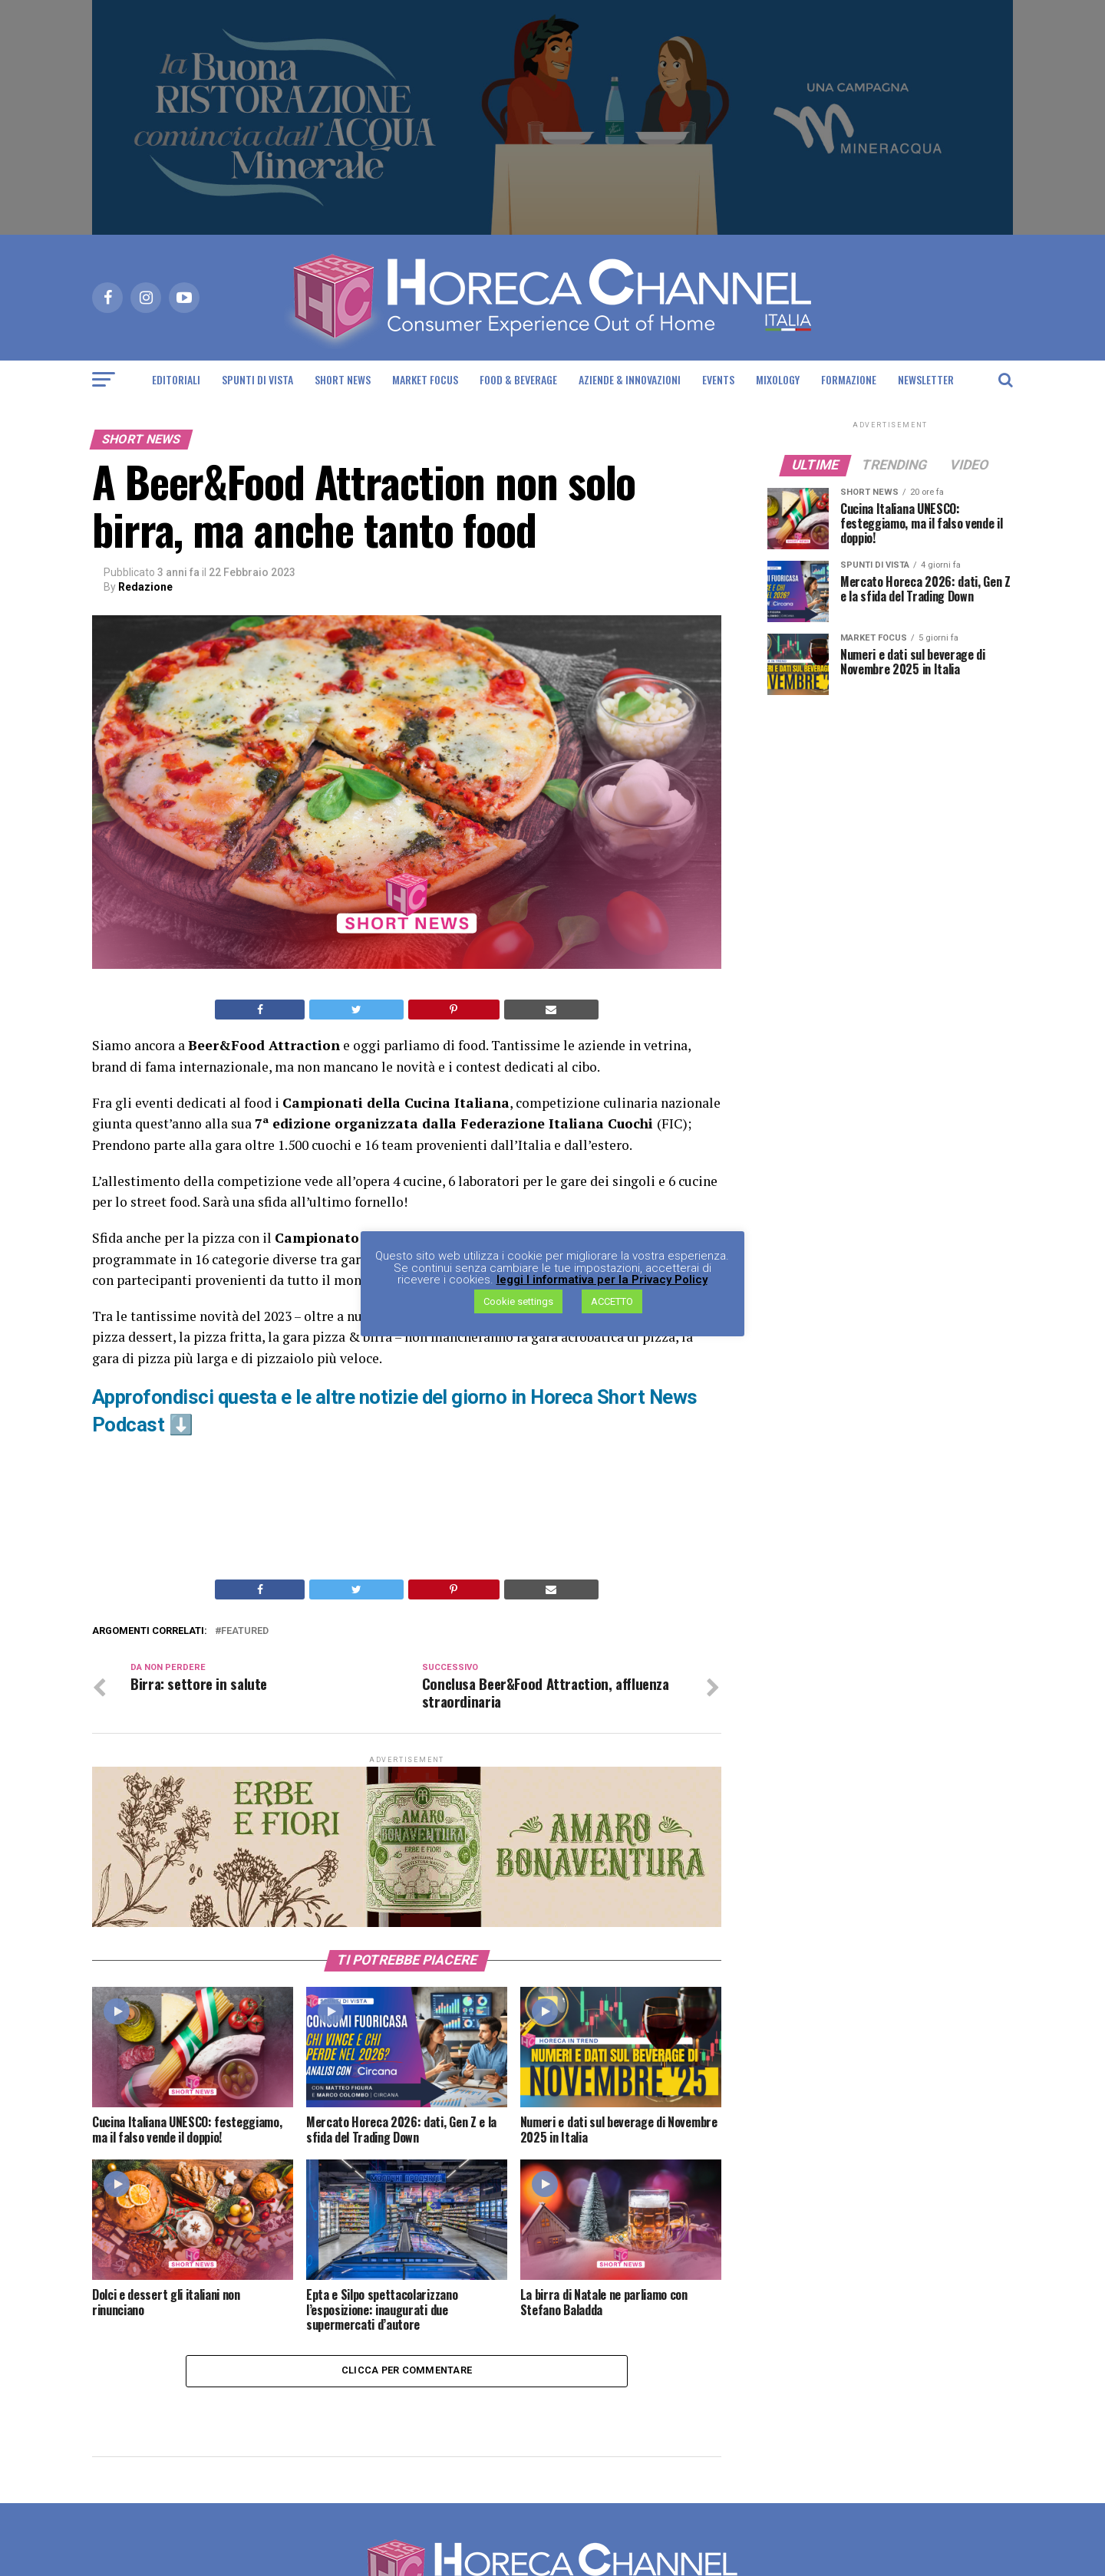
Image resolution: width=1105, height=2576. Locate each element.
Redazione (145, 587)
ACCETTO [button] (612, 1302)
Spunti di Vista (257, 379)
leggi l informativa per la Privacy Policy (602, 1280)
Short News (343, 379)
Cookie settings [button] (518, 1302)
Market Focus (425, 379)
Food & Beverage (518, 379)
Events (718, 379)
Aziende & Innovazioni (630, 379)
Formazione (848, 379)
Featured (245, 1631)
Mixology (778, 379)
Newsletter (926, 379)
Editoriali (176, 379)
